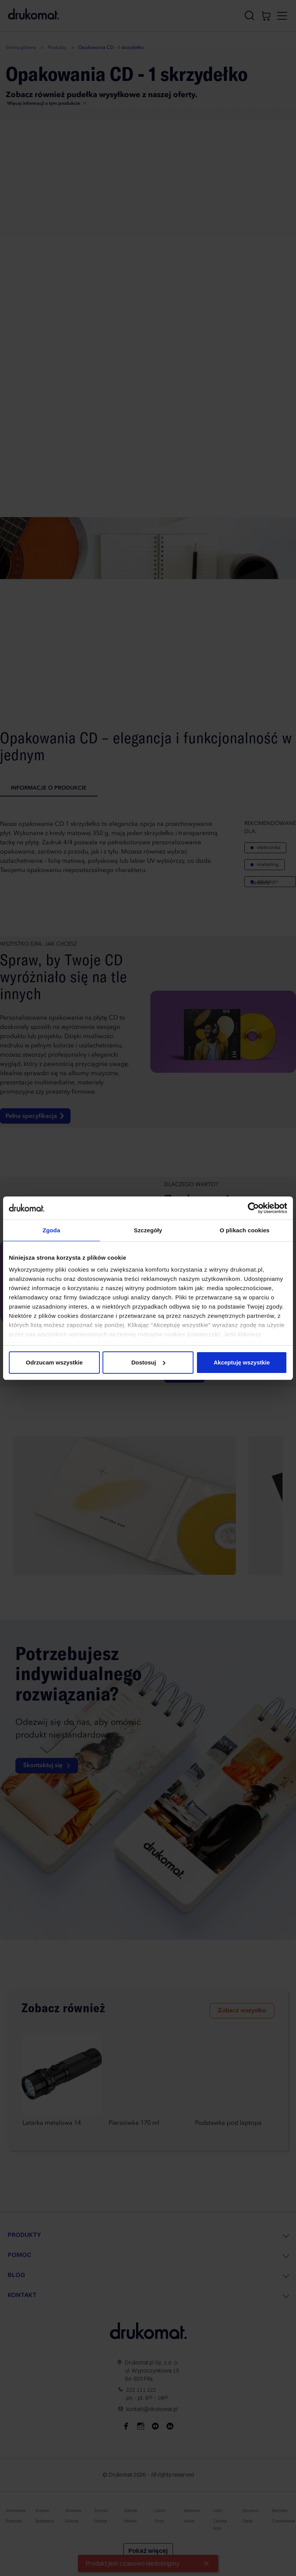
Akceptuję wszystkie (242, 1362)
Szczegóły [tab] (148, 1230)
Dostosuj (148, 1362)
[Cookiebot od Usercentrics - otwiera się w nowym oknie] (253, 1208)
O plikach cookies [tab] (244, 1230)
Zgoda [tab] (52, 1230)
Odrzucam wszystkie (54, 1362)
